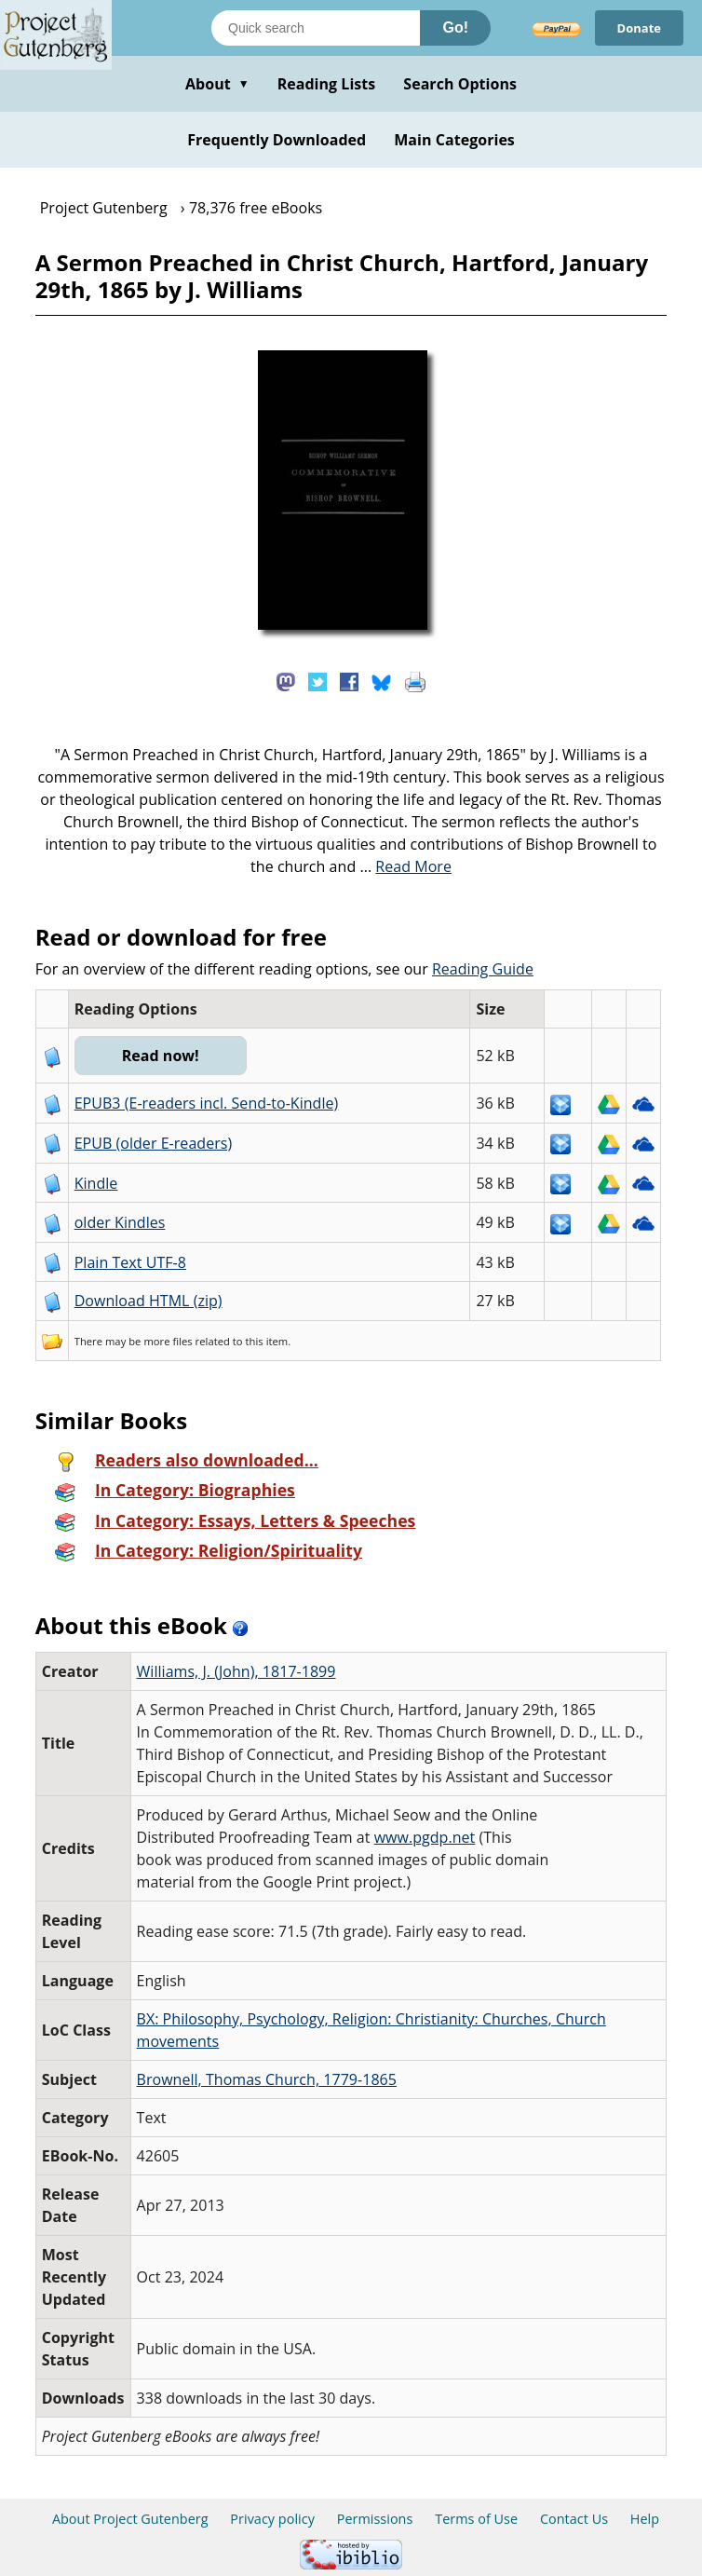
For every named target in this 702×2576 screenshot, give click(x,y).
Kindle (96, 1183)
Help (644, 2519)
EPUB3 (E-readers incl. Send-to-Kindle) (206, 1103)
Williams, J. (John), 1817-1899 (236, 1671)
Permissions (375, 2519)
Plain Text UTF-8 (130, 1262)
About (217, 84)
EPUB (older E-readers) (153, 1143)
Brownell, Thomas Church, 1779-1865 (267, 2079)
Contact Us (574, 2519)
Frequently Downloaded (276, 139)
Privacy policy (272, 2519)
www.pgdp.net (425, 1837)
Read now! (160, 1055)
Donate (638, 28)
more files (167, 1341)
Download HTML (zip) (148, 1300)
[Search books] (315, 28)
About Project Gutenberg (130, 2519)
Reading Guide (482, 969)
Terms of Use (476, 2519)
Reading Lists (326, 84)
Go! (455, 27)
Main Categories (454, 139)
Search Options (460, 84)
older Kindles (120, 1222)
